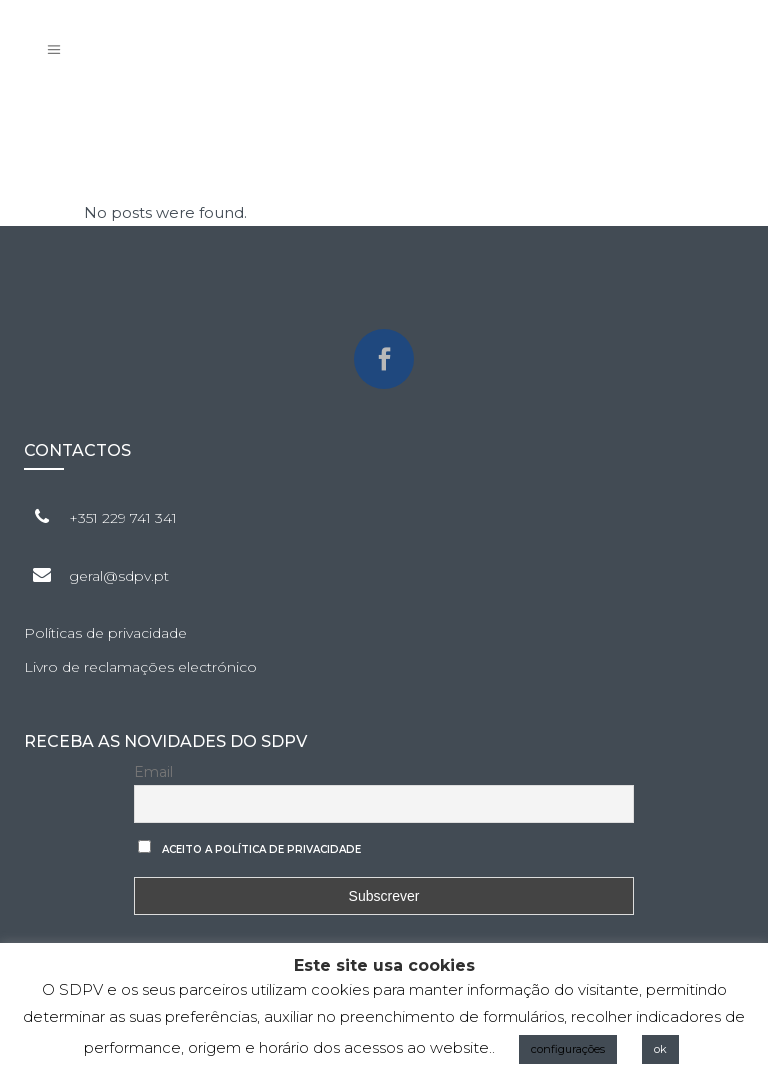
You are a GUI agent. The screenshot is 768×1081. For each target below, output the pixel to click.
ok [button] (660, 1049)
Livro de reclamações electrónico (140, 667)
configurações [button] (568, 1049)
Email (153, 772)
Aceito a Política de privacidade (261, 849)
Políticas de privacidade (105, 633)
